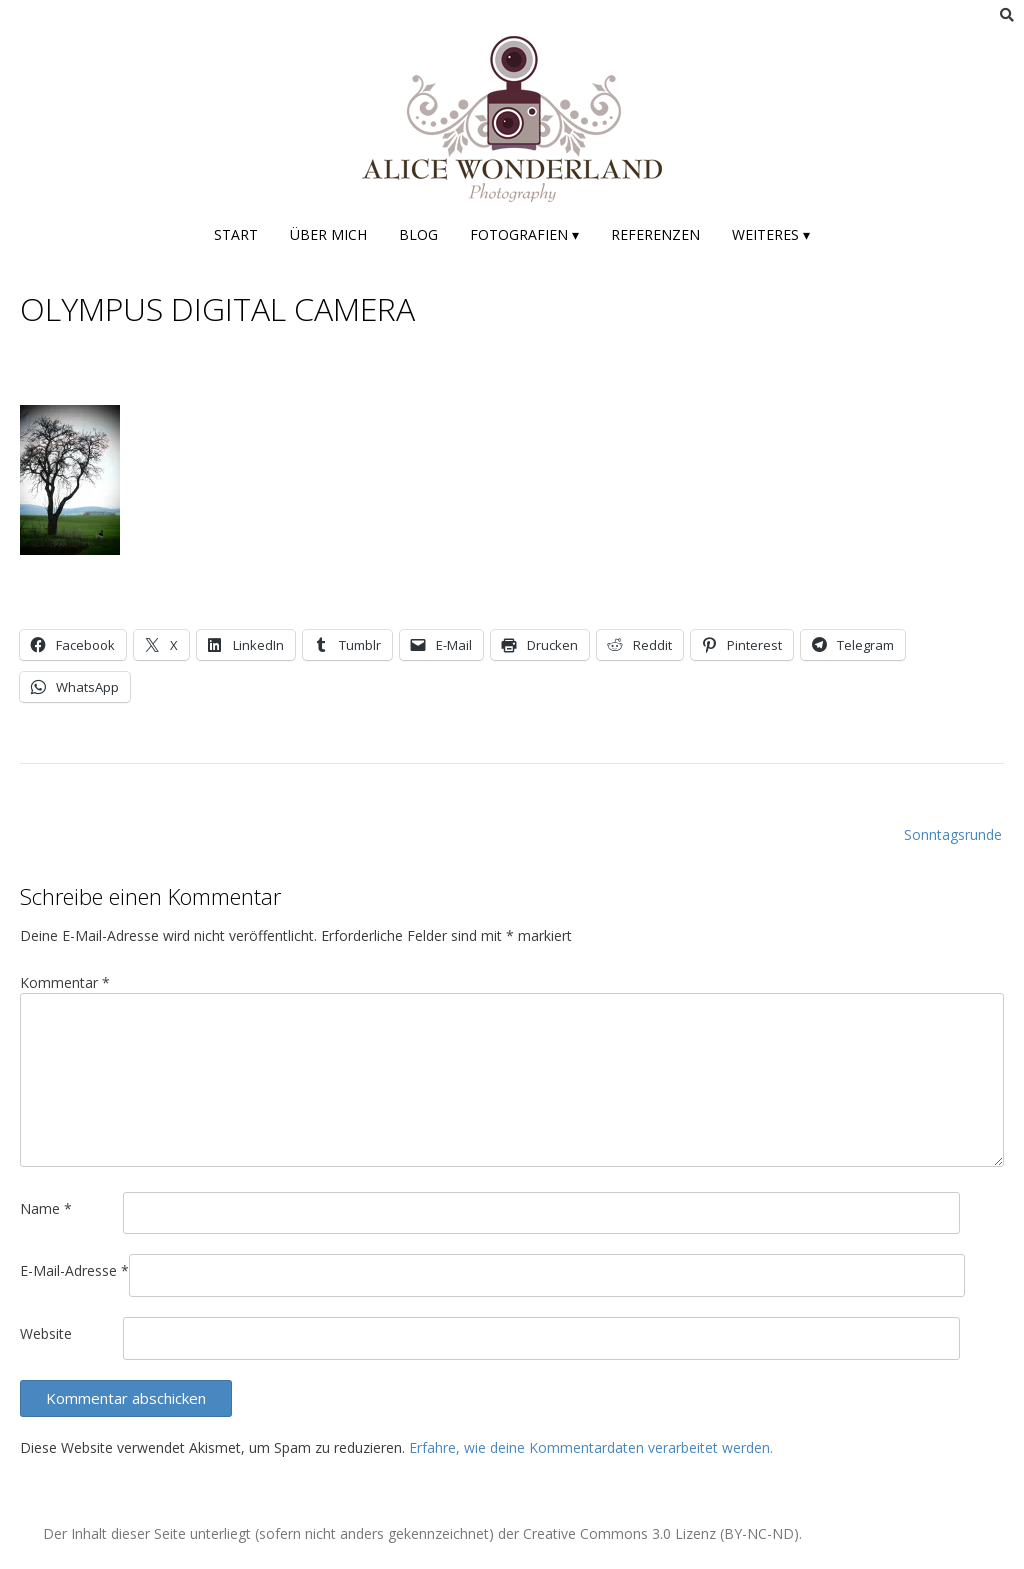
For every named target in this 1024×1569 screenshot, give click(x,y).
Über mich (328, 234)
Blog (418, 234)
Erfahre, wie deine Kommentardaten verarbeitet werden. (591, 1447)
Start (236, 234)
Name (46, 1208)
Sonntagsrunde (953, 834)
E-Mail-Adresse (74, 1270)
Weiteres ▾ (771, 234)
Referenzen (655, 234)
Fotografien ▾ (524, 234)
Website (46, 1333)
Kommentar (65, 982)
